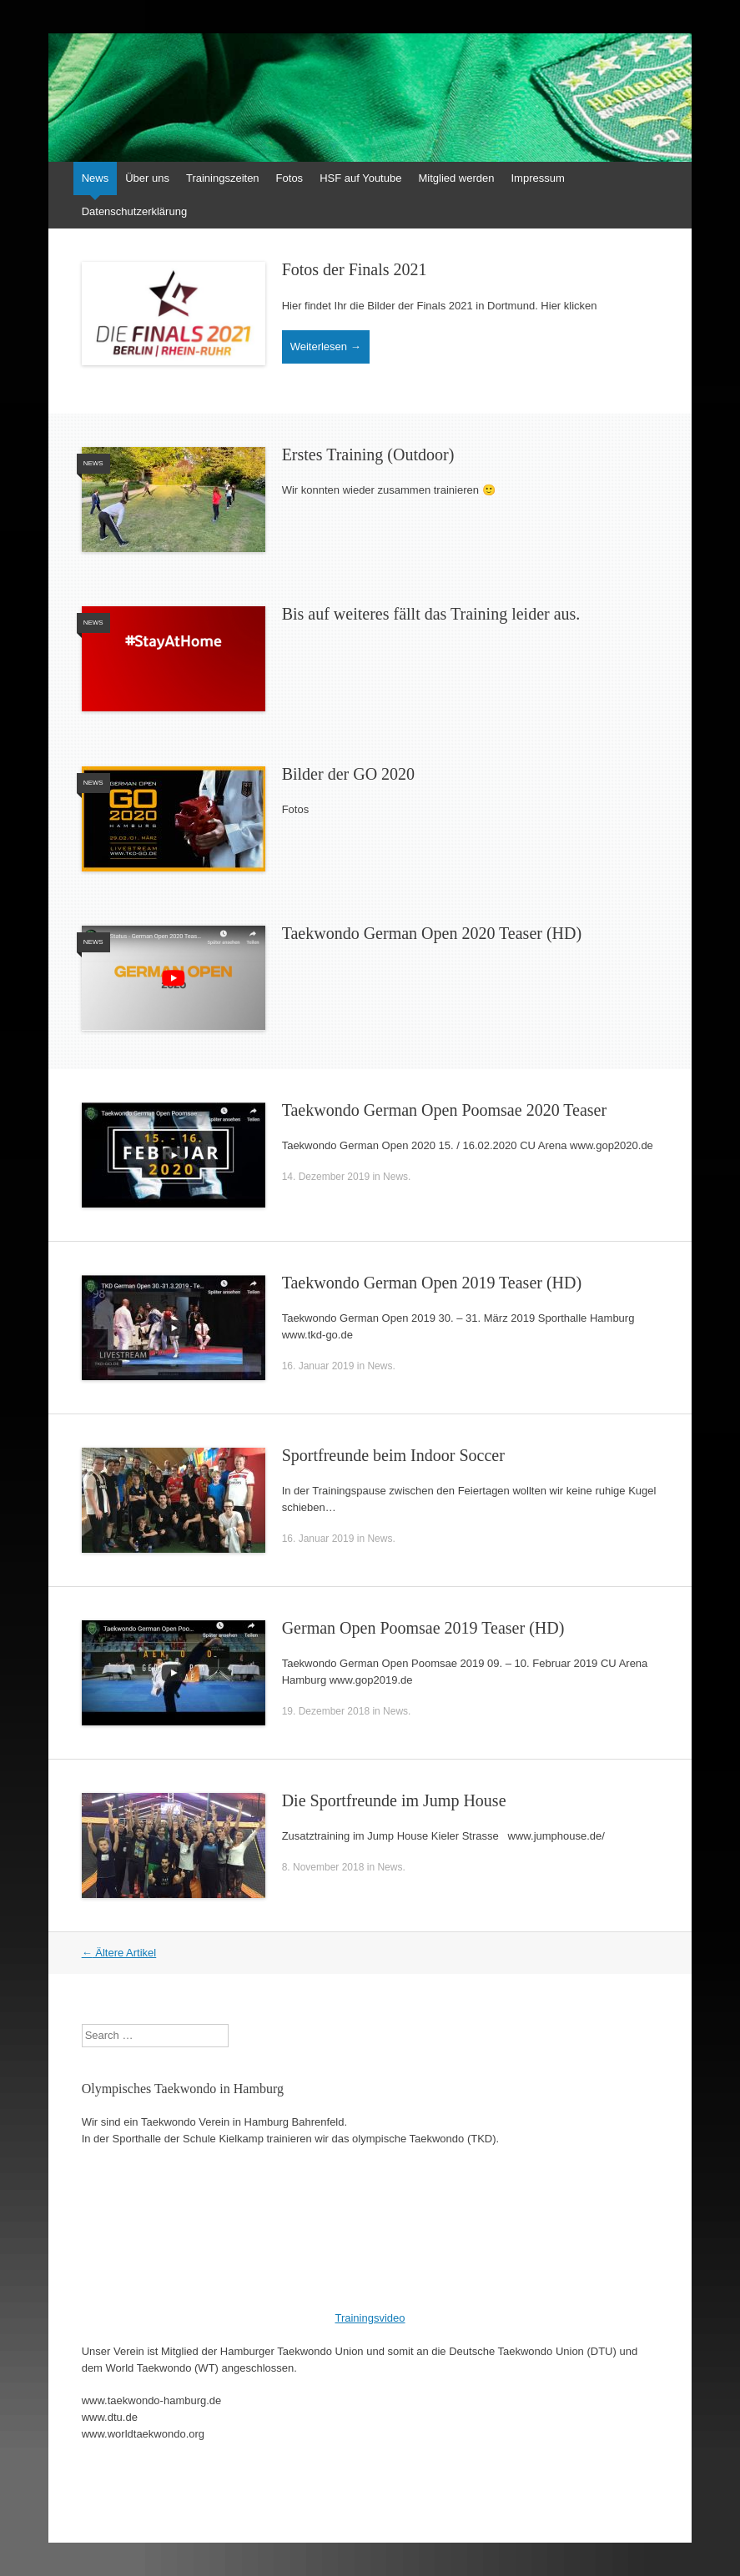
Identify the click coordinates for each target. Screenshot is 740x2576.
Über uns (147, 178)
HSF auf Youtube (360, 178)
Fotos (290, 178)
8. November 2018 (323, 1867)
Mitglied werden (456, 178)
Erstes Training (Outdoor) (368, 454)
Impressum (537, 178)
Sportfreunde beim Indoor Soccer (393, 1455)
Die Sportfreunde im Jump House (394, 1800)
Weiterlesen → (325, 346)
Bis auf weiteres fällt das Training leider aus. (431, 614)
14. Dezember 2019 (326, 1177)
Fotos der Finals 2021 (354, 269)
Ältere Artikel (119, 1952)
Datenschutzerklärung (134, 211)
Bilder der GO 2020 (348, 774)
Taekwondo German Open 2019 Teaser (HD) (432, 1282)
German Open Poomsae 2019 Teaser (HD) (423, 1628)
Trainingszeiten (222, 178)
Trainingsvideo (370, 2318)
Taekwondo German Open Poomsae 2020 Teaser (444, 1110)
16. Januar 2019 (318, 1366)
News (95, 178)
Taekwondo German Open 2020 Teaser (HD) (432, 933)
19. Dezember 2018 (326, 1711)
